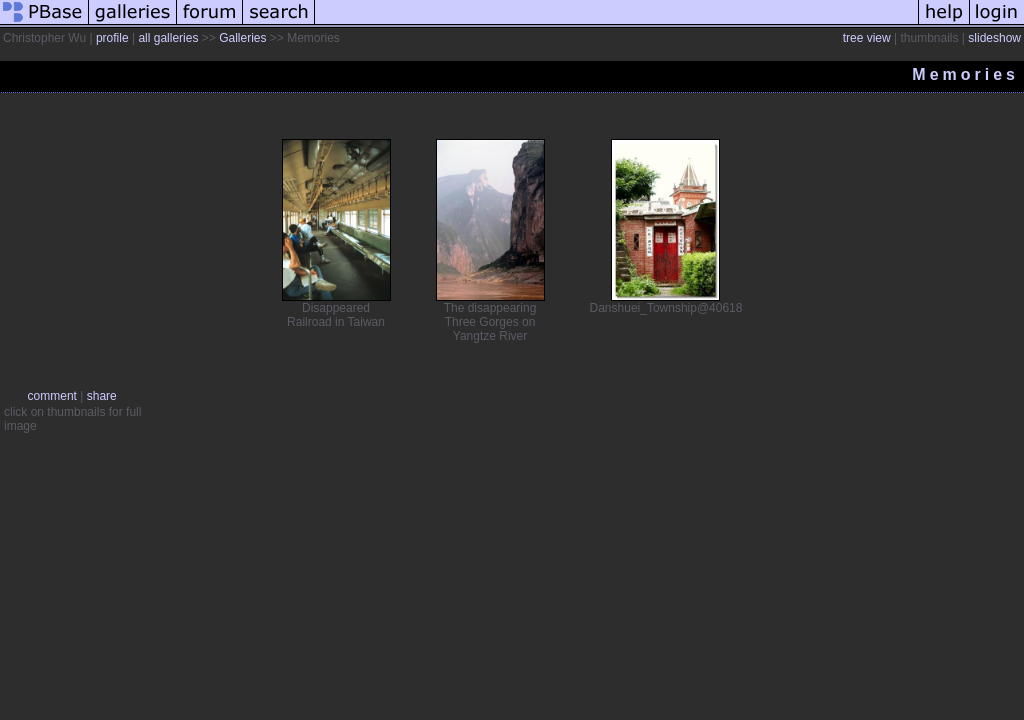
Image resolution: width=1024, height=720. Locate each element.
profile (112, 38)
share (102, 396)
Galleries (242, 38)
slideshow (994, 38)
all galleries (168, 38)
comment (52, 396)
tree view (867, 38)
